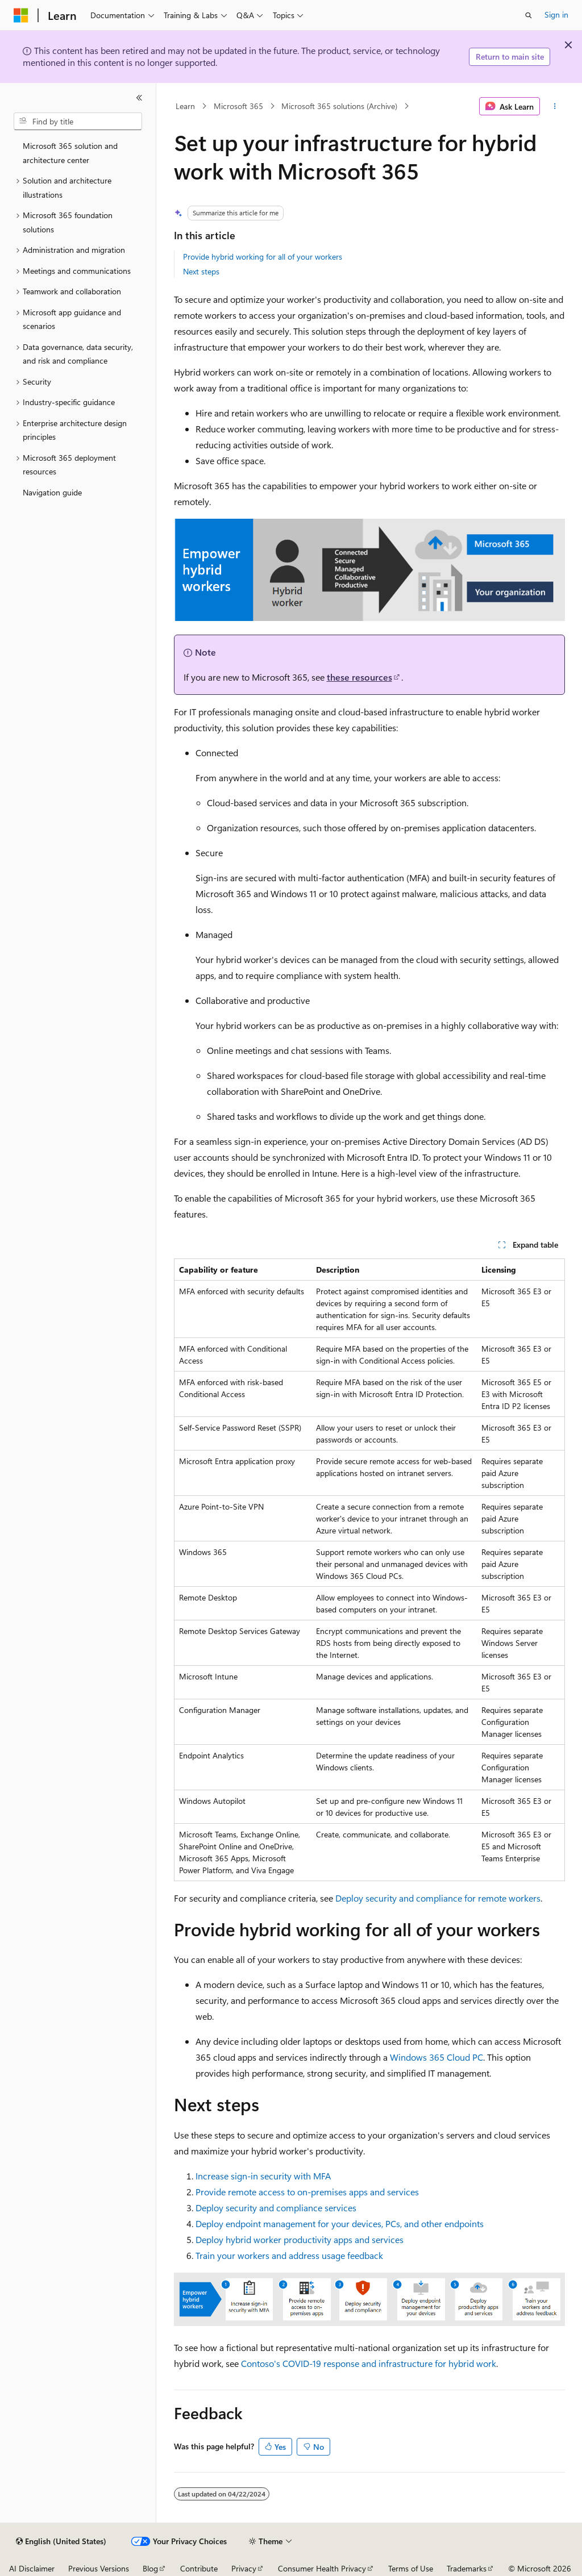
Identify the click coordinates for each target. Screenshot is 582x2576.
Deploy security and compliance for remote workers (438, 1898)
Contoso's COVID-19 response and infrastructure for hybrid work (368, 2363)
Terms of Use (410, 2568)
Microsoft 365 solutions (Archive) (339, 106)
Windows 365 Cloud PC (436, 2057)
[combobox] (78, 121)
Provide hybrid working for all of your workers (262, 256)
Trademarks (467, 2568)
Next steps (201, 271)
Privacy (243, 2568)
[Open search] (528, 15)
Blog (150, 2568)
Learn (185, 106)
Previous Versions (98, 2568)
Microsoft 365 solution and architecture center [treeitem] (70, 152)
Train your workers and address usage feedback (289, 2255)
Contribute (199, 2568)
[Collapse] (139, 97)
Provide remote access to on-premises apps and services (307, 2192)
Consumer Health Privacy (322, 2568)
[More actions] (554, 106)
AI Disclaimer (32, 2568)
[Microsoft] (21, 15)
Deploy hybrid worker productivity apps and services (300, 2239)
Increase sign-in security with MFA (263, 2176)
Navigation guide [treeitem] (52, 492)
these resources (359, 677)
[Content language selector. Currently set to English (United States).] (61, 2541)
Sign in (556, 14)
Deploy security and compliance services (276, 2208)
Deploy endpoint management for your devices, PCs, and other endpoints (340, 2223)
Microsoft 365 (238, 106)
